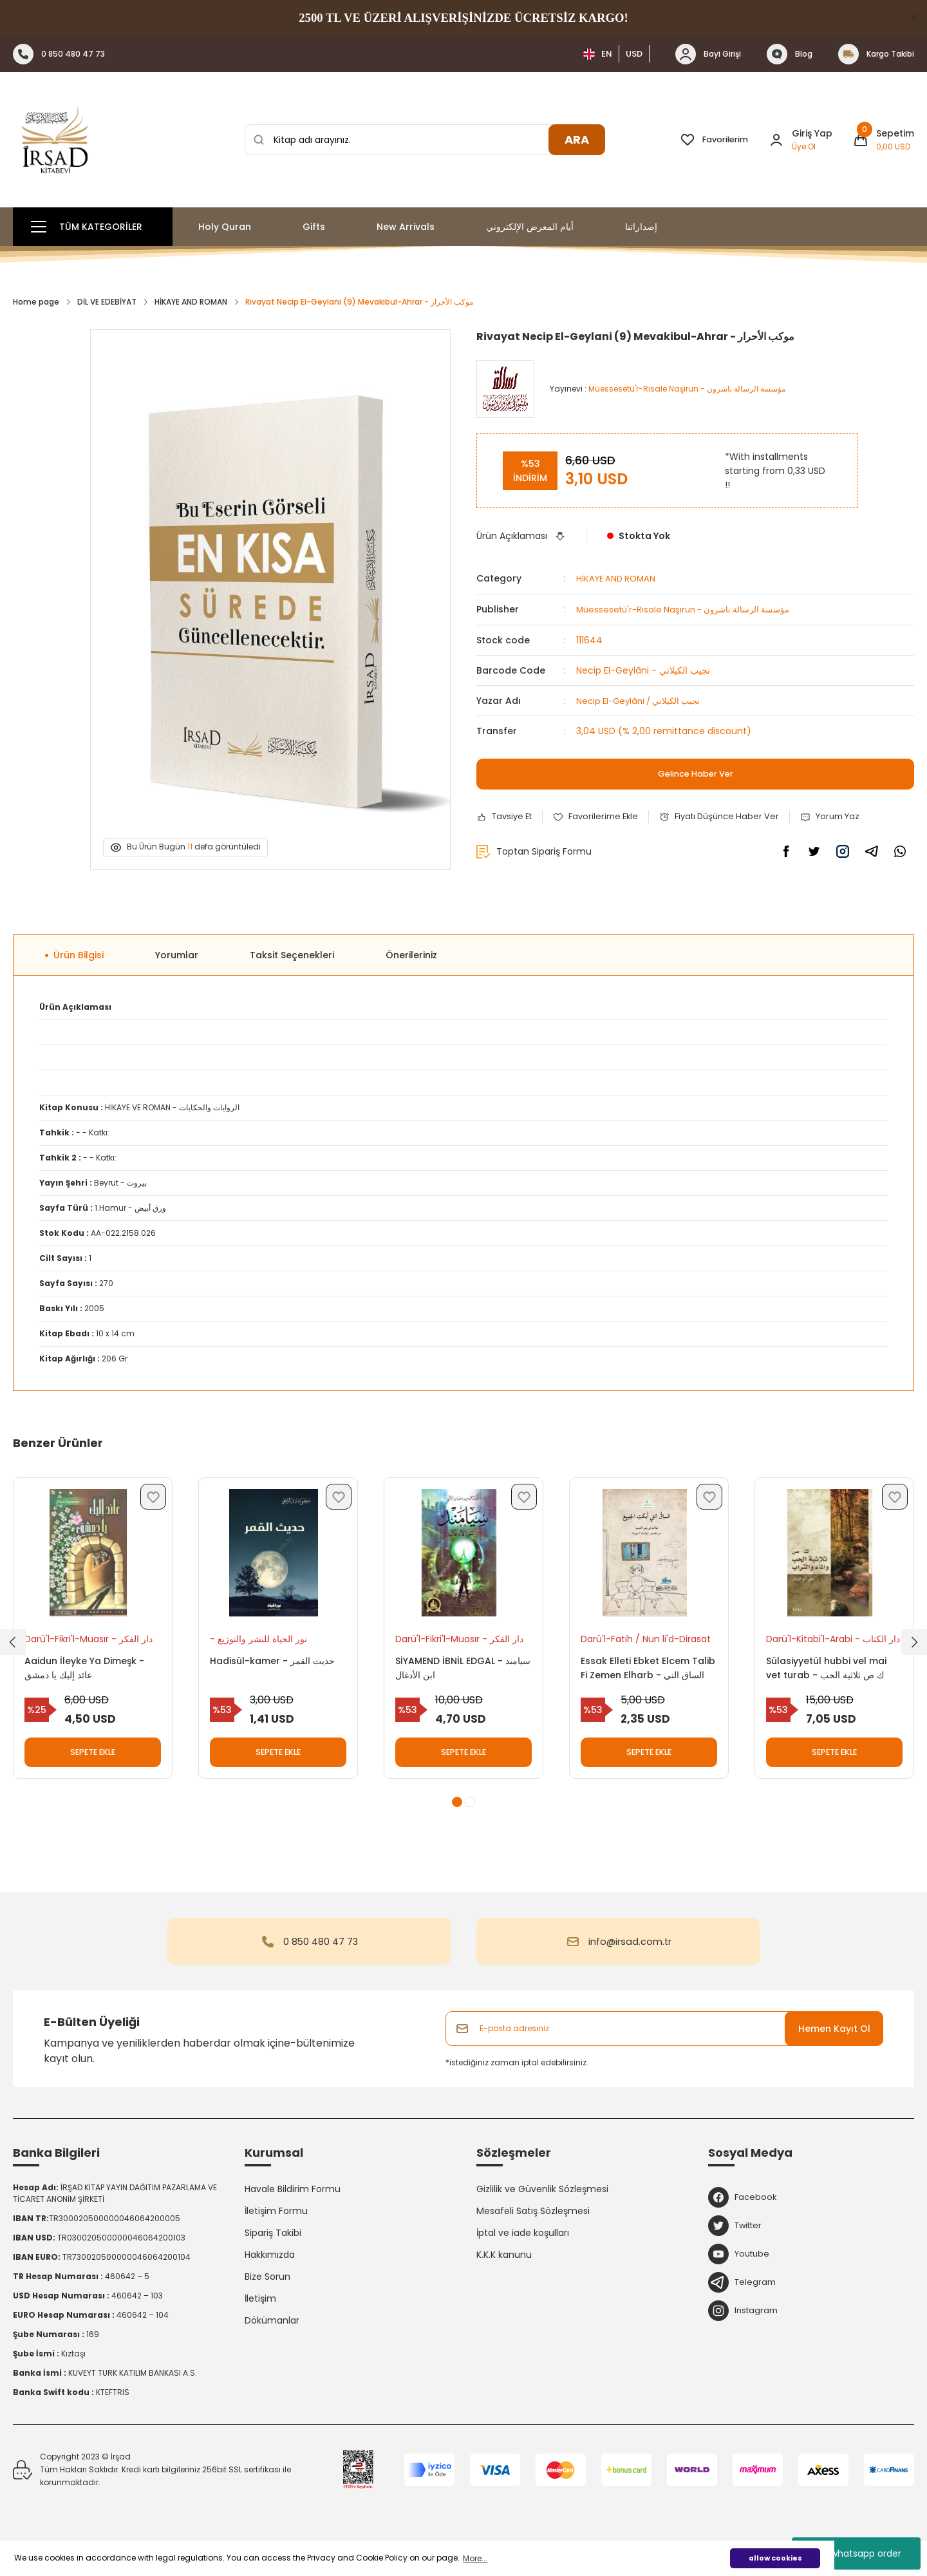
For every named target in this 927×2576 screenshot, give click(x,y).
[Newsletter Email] (664, 2045)
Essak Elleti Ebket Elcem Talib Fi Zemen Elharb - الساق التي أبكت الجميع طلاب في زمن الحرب (648, 1673)
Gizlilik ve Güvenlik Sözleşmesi (542, 2205)
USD (634, 54)
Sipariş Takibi (273, 2249)
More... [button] (475, 2558)
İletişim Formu (276, 2227)
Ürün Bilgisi (78, 955)
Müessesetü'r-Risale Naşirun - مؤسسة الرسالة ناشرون (690, 608)
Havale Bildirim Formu (293, 2205)
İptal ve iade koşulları (522, 2249)
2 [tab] (470, 1819)
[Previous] (13, 1650)
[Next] (914, 1650)
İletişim (260, 2315)
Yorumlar (176, 955)
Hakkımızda (270, 2271)
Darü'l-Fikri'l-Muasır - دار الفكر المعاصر (82, 1644)
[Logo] (55, 140)
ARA (577, 139)
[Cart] (883, 139)
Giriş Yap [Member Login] (812, 133)
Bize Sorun (267, 2293)
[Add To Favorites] (603, 816)
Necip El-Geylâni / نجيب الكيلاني (642, 699)
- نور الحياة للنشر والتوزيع (263, 1643)
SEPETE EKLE (93, 1756)
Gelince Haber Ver (695, 772)
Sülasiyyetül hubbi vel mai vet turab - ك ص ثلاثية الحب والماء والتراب (831, 1673)
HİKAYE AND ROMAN (618, 578)
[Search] (425, 139)
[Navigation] (93, 226)
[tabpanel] (92, 1645)
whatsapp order (856, 2553)
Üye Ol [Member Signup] (804, 146)
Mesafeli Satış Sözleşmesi (533, 2227)
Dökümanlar (272, 2337)
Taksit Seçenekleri (292, 955)
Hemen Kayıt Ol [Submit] (834, 2045)
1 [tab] (457, 1819)
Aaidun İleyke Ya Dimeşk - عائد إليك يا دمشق (89, 1672)
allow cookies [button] (775, 2558)
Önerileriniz (411, 955)
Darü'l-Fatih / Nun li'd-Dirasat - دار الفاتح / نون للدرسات (634, 1644)
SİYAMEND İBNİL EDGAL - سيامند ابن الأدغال (453, 1672)
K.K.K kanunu (504, 2271)
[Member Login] (776, 139)
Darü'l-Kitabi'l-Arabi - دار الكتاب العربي (824, 1644)
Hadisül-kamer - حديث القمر (276, 1665)
